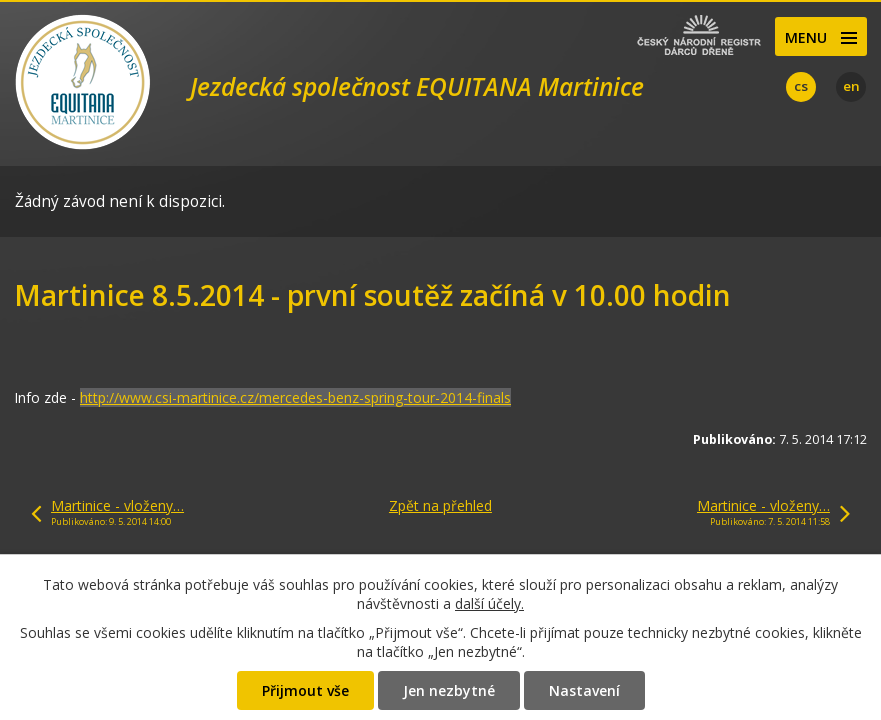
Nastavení (584, 690)
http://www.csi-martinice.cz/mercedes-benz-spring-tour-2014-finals (295, 397)
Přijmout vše (305, 690)
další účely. (489, 603)
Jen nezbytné (449, 690)
